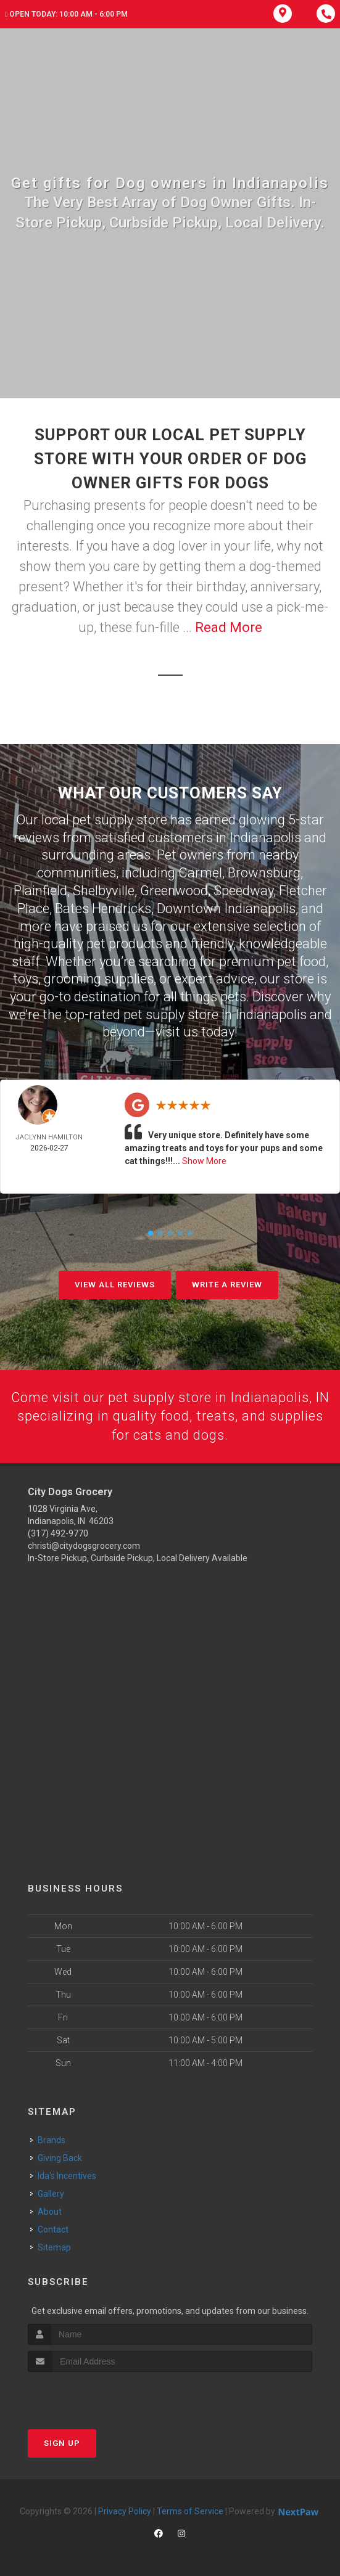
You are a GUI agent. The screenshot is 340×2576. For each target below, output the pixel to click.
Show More (204, 1160)
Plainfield (40, 890)
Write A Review (227, 1284)
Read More (228, 627)
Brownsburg (264, 872)
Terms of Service (190, 2511)
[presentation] (93, 2395)
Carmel (200, 872)
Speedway (243, 890)
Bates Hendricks (103, 908)
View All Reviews (115, 1284)
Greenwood (174, 890)
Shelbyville (104, 890)
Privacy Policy (124, 2511)
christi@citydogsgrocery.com (84, 1546)
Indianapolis (265, 837)
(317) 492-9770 (58, 1533)
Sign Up (62, 2443)
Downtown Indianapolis (226, 908)
